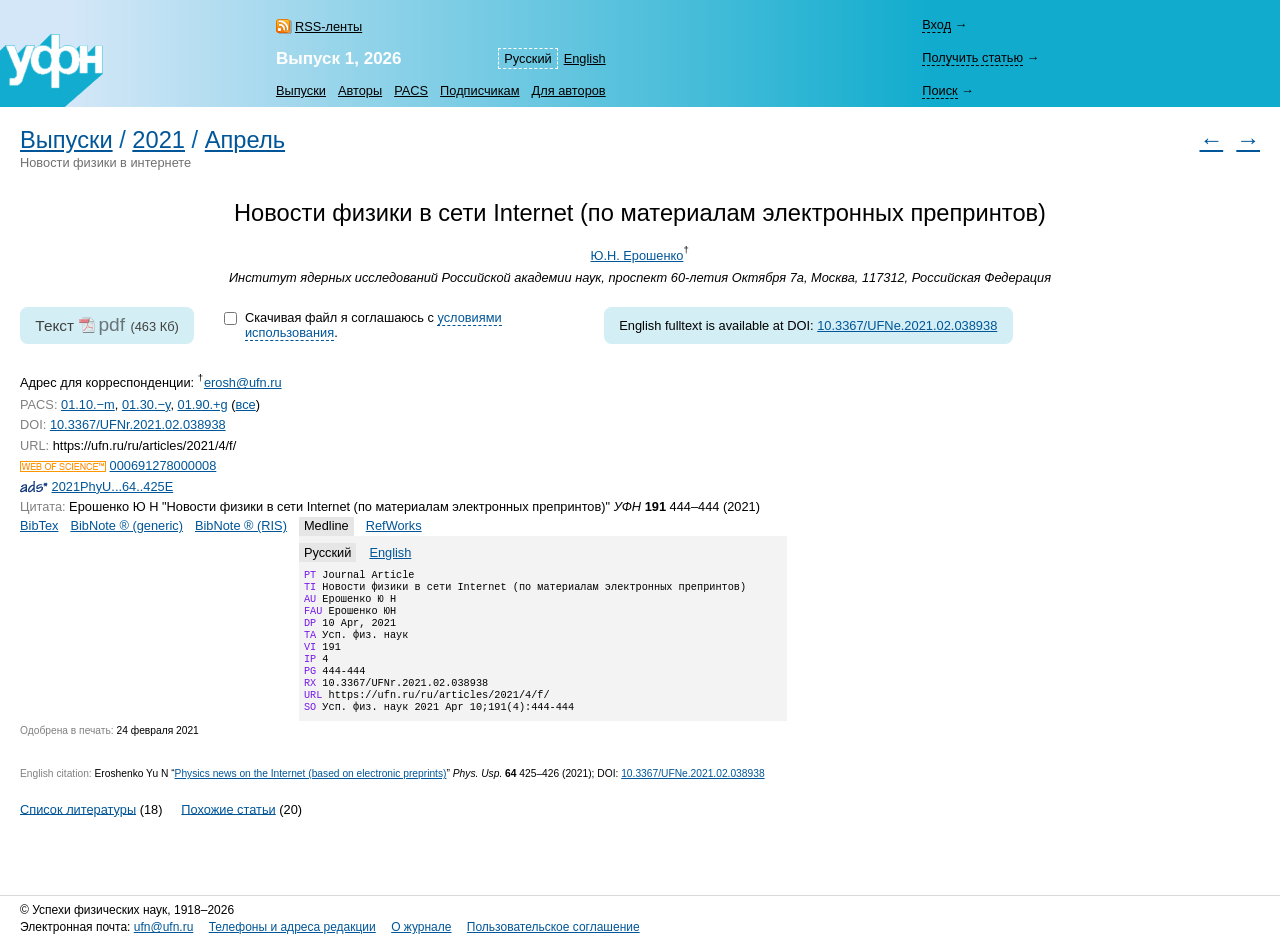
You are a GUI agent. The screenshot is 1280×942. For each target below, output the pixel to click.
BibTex (39, 525)
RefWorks (394, 525)
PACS (411, 90)
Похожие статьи (228, 832)
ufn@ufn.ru (164, 927)
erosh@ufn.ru (243, 382)
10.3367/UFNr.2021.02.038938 (138, 424)
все (246, 404)
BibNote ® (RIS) (241, 525)
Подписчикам (479, 90)
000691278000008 (163, 465)
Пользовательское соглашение (553, 927)
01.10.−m (88, 404)
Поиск (939, 90)
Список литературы (78, 832)
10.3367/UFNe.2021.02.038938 (907, 325)
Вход (936, 24)
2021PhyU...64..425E (113, 486)
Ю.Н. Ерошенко (636, 255)
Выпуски (301, 90)
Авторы (360, 90)
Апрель (245, 140)
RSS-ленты (328, 26)
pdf (111, 324)
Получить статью (972, 57)
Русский (527, 58)
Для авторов (569, 90)
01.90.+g (203, 404)
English (585, 58)
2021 (158, 140)
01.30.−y (146, 404)
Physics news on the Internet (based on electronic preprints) (311, 797)
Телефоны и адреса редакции (292, 927)
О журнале (421, 927)
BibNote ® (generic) (126, 525)
